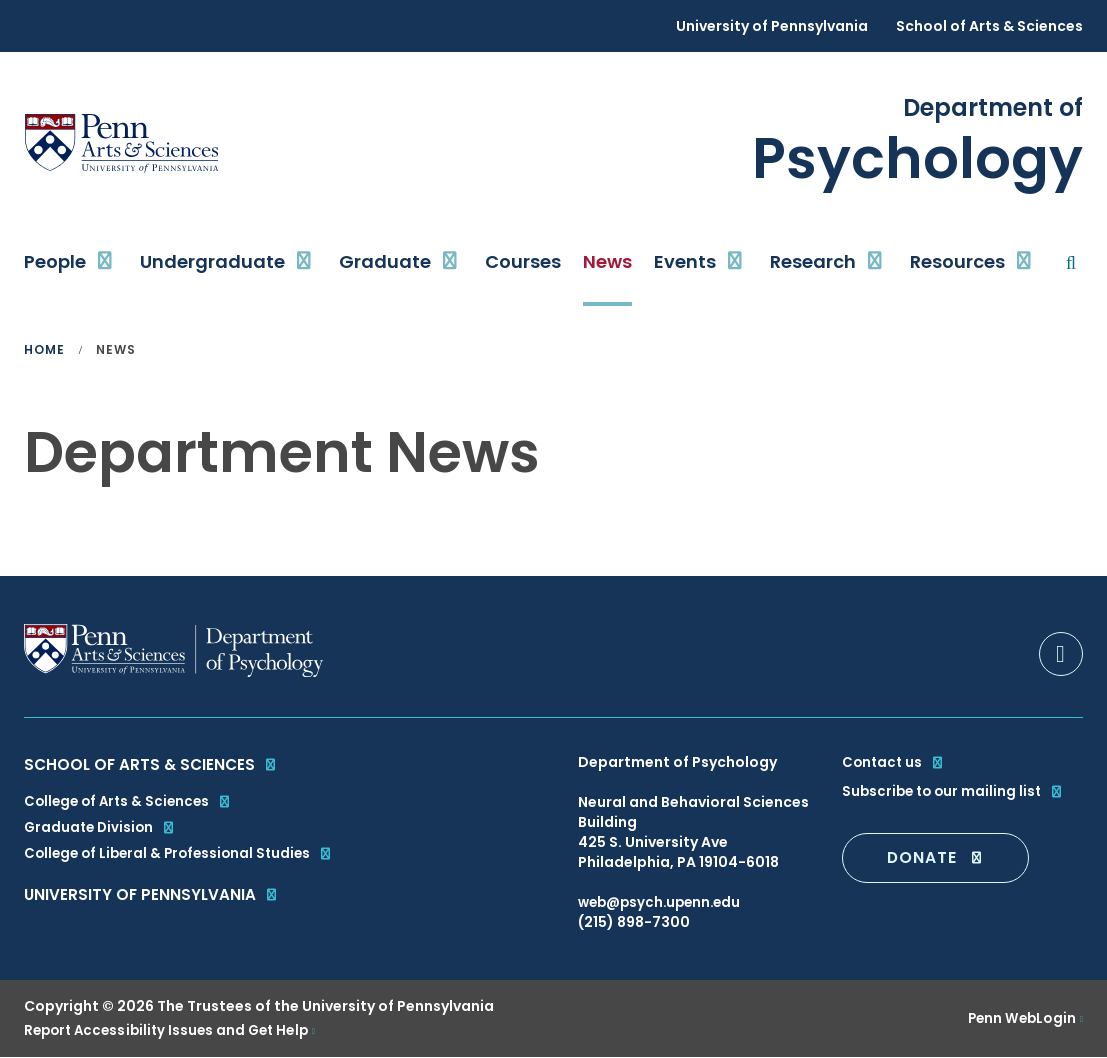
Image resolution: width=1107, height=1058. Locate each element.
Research (813, 261)
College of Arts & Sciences (132, 804)
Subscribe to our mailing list (956, 790)
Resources (957, 261)
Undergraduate (212, 261)
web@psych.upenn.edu (664, 902)
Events (685, 261)
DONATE (936, 856)
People (55, 261)
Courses (523, 261)
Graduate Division (102, 832)
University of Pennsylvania (772, 26)
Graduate (385, 261)
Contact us (895, 762)
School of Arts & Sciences (989, 26)
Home (44, 350)
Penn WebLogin (1019, 1019)
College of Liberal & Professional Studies (184, 860)
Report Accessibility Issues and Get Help (173, 1031)
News (607, 261)
